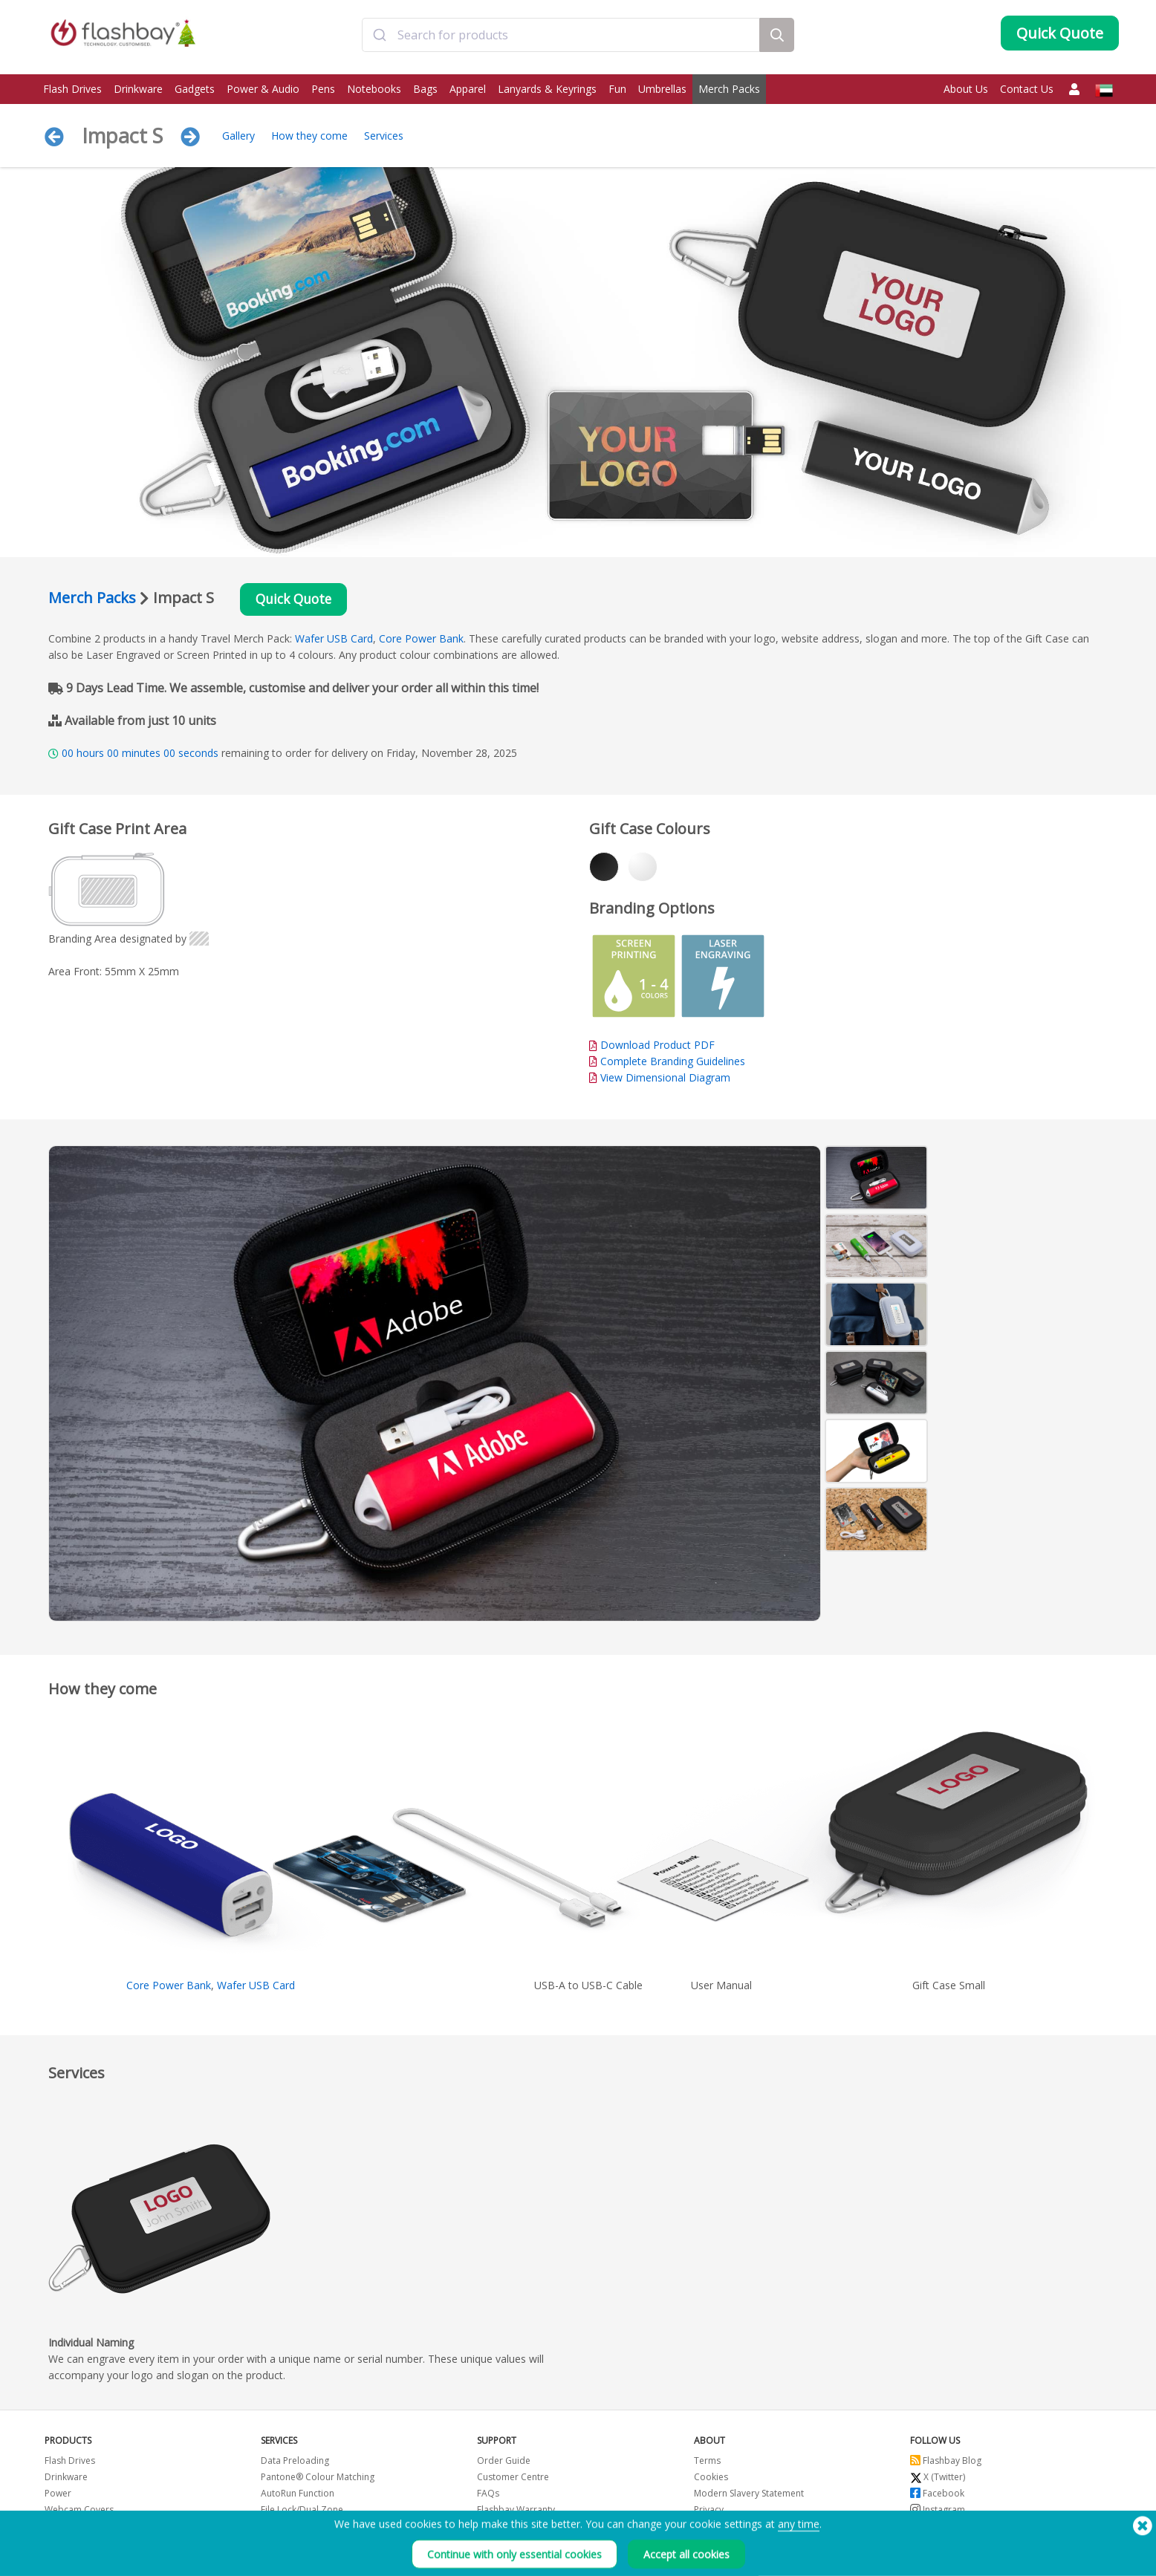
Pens (323, 89)
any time (798, 2551)
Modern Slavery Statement (749, 2495)
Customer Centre (513, 2479)
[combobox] (561, 39)
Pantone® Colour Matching (317, 2479)
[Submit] (380, 39)
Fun (617, 89)
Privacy (709, 2511)
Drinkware (138, 89)
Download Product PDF (652, 1047)
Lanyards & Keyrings (547, 89)
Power (58, 2495)
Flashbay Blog (945, 2462)
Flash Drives (72, 89)
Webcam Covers (79, 2511)
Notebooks (374, 89)
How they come (309, 136)
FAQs (488, 2495)
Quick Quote (299, 601)
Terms (707, 2462)
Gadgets (195, 89)
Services (383, 136)
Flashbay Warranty (516, 2511)
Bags (425, 89)
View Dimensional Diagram (665, 1080)
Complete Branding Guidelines (672, 1063)
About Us (966, 89)
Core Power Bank (421, 641)
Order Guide (503, 2462)
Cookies (711, 2479)
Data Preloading (295, 2462)
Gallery (238, 136)
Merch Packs (729, 89)
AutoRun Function (297, 2495)
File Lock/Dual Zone (302, 2511)
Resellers (496, 2528)
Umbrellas (662, 89)
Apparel (467, 89)
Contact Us (1026, 89)
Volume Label (289, 2528)
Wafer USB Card (334, 641)
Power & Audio (263, 89)
